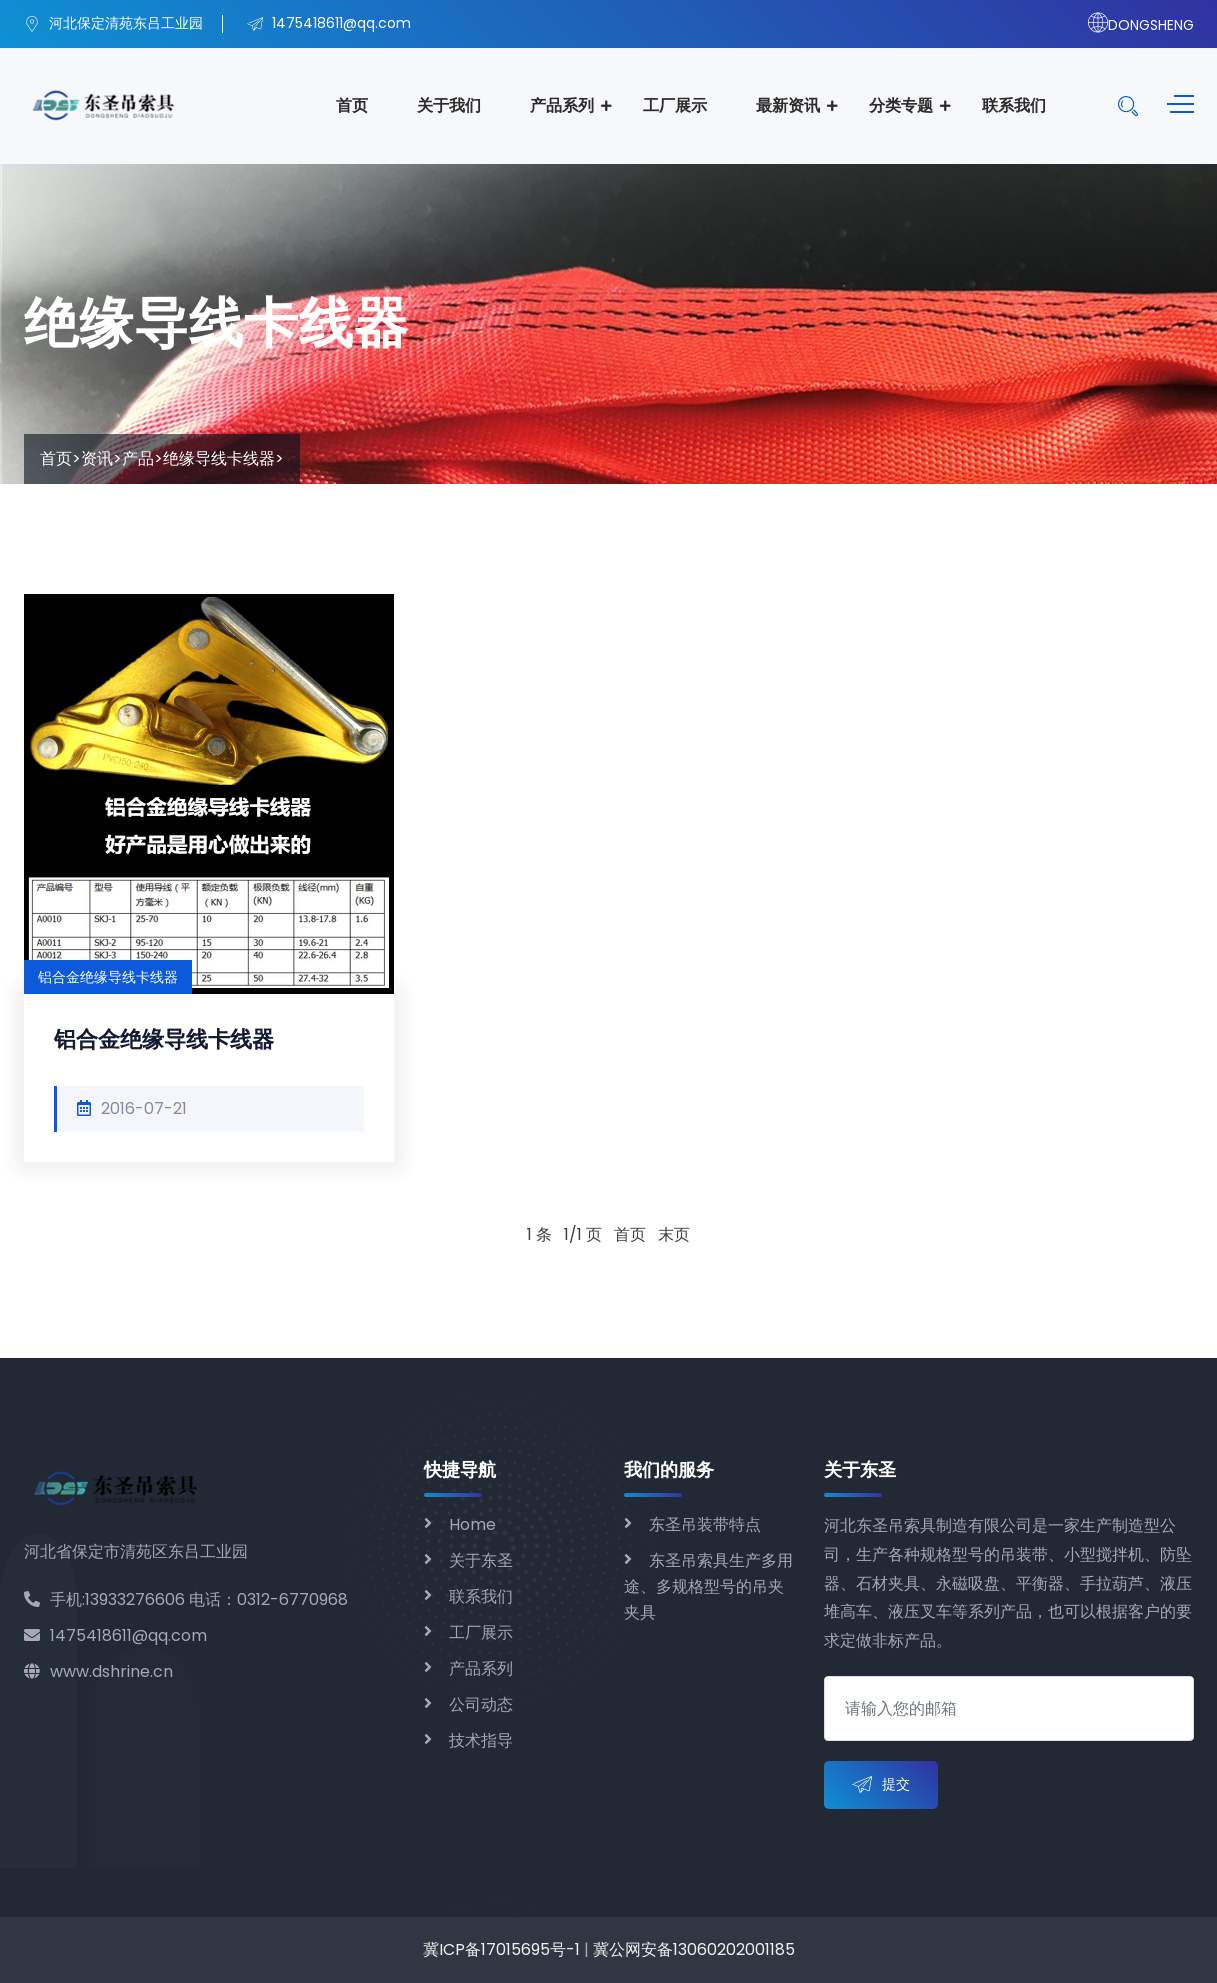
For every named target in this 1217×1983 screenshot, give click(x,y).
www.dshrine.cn (98, 1671)
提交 (881, 1785)
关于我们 (449, 105)
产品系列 (562, 105)
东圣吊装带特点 (705, 1524)
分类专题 (901, 105)
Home (472, 1524)
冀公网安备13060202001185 (694, 1949)
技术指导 (481, 1740)
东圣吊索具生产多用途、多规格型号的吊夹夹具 (708, 1586)
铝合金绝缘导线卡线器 (164, 1039)
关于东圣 (481, 1560)
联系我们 (1014, 105)
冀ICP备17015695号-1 (501, 1949)
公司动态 (481, 1704)
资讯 (97, 458)
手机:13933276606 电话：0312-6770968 (186, 1599)
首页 (352, 105)
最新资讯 (788, 105)
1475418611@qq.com (115, 1635)
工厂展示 (675, 105)
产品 (138, 458)
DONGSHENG (1141, 25)
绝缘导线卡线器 (219, 458)
